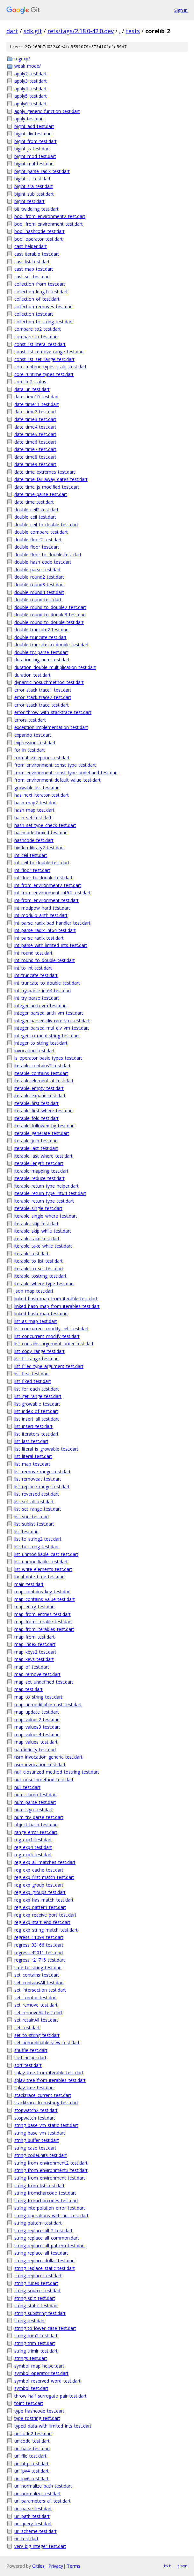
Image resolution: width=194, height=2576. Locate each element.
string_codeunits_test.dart (40, 2155)
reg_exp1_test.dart (33, 1839)
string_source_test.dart (37, 2290)
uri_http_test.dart (31, 2463)
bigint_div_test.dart (33, 134)
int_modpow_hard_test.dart (42, 908)
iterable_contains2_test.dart (42, 1066)
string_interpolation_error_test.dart (49, 2208)
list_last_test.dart (31, 1441)
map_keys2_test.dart (35, 1652)
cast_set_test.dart (32, 277)
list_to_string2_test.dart (37, 1539)
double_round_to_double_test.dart (49, 622)
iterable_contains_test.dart (41, 1073)
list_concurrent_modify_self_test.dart (51, 1329)
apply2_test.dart (30, 74)
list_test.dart (26, 1531)
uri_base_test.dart (32, 2448)
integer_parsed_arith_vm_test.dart (48, 1013)
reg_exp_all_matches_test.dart (44, 1862)
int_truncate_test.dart (36, 975)
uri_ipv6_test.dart (31, 2478)
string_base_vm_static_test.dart (46, 2125)
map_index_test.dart (34, 1644)
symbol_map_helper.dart (39, 2366)
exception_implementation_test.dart (51, 727)
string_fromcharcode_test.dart (45, 2193)
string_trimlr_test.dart (36, 2351)
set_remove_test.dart (36, 2005)
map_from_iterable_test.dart (43, 1621)
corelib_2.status (30, 382)
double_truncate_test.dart (40, 637)
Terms (73, 2566)
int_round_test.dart (33, 953)
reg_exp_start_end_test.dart (42, 1922)
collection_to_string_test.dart (43, 322)
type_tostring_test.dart (37, 2418)
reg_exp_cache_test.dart (38, 1870)
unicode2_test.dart (33, 2433)
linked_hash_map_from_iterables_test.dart (57, 1306)
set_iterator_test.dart (35, 1997)
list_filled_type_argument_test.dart (48, 1366)
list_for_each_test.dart (36, 1389)
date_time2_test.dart (35, 412)
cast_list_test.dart (32, 262)
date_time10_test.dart (36, 397)
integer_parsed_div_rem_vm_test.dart (52, 1021)
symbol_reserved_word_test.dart (47, 2381)
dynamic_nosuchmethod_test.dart (49, 682)
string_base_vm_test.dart (39, 2133)
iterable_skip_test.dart (36, 1223)
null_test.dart (27, 1787)
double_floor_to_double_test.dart (48, 555)
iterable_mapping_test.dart (41, 1171)
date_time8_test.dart (35, 457)
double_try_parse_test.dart (41, 652)
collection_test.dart (33, 314)
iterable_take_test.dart (37, 1238)
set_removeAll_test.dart (38, 2012)
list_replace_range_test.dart (42, 1486)
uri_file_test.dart (30, 2456)
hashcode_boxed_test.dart (41, 833)
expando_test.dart (32, 735)
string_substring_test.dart (40, 2313)
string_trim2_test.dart (36, 2335)
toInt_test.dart (28, 2403)
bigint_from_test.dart (35, 141)
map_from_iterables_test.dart (44, 1629)
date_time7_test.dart (35, 449)
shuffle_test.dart (30, 2050)
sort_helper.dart (30, 2057)
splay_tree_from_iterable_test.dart (48, 2072)
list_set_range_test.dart (37, 1509)
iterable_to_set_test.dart (38, 1268)
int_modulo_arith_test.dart (41, 915)
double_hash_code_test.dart (42, 562)
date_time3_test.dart (35, 419)
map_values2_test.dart (37, 1719)
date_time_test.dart (34, 502)
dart (12, 31)
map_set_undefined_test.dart (43, 1682)
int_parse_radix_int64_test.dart (45, 930)
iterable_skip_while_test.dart (42, 1231)
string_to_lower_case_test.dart (45, 2328)
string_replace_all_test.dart (41, 2253)
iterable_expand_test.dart (40, 1096)
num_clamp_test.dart (35, 1794)
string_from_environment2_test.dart (51, 2163)
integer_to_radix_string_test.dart (46, 1036)
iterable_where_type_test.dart (44, 1283)
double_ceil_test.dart (35, 517)
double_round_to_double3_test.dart (50, 615)
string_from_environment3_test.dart (51, 2170)
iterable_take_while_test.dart (43, 1246)
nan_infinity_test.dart (35, 1749)
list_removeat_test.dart (37, 1479)
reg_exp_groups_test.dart (40, 1892)
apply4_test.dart (30, 89)
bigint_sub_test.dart (34, 194)
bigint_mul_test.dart (34, 164)
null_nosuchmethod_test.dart (44, 1779)
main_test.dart (29, 1584)
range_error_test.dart (35, 1832)
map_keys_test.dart (34, 1659)
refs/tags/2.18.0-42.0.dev (80, 31)
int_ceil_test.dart (30, 855)
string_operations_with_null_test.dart (51, 2215)
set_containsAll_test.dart (39, 1982)
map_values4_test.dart (37, 1734)
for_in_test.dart (29, 750)
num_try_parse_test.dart (38, 1817)
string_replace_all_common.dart (46, 2238)
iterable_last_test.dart (36, 1148)
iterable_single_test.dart (38, 1208)
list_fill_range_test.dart (36, 1359)
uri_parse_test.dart (33, 2508)
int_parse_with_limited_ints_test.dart (50, 945)
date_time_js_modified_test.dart (46, 487)
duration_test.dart (32, 675)
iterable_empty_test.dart (39, 1088)
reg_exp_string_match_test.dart (46, 1930)
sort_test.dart (28, 2065)
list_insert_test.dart (33, 1426)
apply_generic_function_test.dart (47, 111)
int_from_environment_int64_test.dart (52, 893)
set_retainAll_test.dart (36, 2020)
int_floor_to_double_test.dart (43, 878)
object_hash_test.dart (36, 1824)
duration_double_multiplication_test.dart (55, 667)
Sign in (181, 10)
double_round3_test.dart (39, 585)
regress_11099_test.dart (38, 1937)
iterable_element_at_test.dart (44, 1081)
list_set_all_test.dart (34, 1501)
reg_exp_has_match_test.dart (44, 1900)
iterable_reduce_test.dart (39, 1178)
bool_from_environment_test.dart (48, 224)
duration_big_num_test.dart (42, 660)
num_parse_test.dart (35, 1802)
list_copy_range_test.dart (39, 1351)
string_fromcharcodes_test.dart (46, 2200)
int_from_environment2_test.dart (47, 885)
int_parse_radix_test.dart (39, 938)
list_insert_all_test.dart (36, 1419)
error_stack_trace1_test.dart (42, 690)
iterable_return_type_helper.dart (46, 1186)
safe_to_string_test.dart (38, 1967)
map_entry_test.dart (34, 1606)
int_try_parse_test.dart (36, 998)
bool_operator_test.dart (38, 239)
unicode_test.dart (32, 2441)
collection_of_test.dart (37, 299)
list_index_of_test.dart (36, 1411)
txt (167, 2566)
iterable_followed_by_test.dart (44, 1126)
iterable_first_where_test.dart (43, 1111)
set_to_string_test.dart (37, 2035)
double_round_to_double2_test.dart (50, 607)
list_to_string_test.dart (36, 1546)
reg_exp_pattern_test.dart (40, 1907)
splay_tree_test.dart (34, 2087)
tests (133, 31)
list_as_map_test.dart (35, 1321)
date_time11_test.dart (36, 404)
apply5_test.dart (30, 96)
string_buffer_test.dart (36, 2140)
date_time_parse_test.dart (40, 494)
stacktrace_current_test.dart (42, 2095)
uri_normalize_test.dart (37, 2493)
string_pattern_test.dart (38, 2223)
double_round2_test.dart (39, 577)
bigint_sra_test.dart (33, 186)
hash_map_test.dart (34, 810)
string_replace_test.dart (38, 2275)
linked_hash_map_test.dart (41, 1314)
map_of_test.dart (31, 1667)
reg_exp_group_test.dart (38, 1885)
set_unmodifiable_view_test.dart (47, 2042)
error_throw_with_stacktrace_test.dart (52, 712)
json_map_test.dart (34, 1291)
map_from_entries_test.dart (42, 1614)
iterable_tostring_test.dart (40, 1276)
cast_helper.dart (30, 246)
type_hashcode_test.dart (39, 2411)
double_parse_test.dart (37, 570)
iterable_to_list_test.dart (38, 1261)
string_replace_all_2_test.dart (43, 2230)
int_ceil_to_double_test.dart (41, 863)
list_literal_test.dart (33, 1456)
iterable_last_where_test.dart (43, 1156)
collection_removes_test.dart (43, 307)
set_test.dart (27, 2027)
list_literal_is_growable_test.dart (46, 1449)
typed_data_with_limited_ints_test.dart (52, 2426)
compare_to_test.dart (36, 337)
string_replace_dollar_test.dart (44, 2260)
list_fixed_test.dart (32, 1381)
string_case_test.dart (35, 2148)
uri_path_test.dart (32, 2516)
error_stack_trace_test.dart (41, 705)
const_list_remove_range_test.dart (49, 352)
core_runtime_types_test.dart (44, 374)
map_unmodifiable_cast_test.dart (48, 1704)
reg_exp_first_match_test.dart (44, 1877)
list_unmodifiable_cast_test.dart (46, 1554)
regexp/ (22, 59)
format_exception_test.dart (42, 758)
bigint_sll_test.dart (32, 179)
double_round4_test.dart (39, 592)
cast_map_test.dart (33, 269)
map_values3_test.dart (37, 1727)
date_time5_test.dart (35, 434)
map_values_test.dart (36, 1742)
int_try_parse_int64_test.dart (42, 991)
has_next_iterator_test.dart (41, 795)
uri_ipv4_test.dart (31, 2471)
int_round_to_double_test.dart (44, 960)
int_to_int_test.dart (33, 968)
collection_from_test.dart (39, 284)
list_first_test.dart (31, 1374)
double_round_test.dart (37, 600)
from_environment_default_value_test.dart (57, 780)
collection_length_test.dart (41, 292)
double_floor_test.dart (36, 547)
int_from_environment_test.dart (46, 900)
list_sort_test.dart (31, 1516)
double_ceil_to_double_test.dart (46, 525)
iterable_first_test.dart (36, 1103)
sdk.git (33, 31)
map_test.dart (28, 1689)
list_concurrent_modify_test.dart (47, 1336)
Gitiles (38, 2566)
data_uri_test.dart (32, 389)
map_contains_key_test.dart (42, 1591)
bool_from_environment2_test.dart (49, 216)
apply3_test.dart (30, 81)
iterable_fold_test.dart (36, 1118)
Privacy (55, 2566)
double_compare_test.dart (41, 532)
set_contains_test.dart (36, 1975)
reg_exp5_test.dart (33, 1854)
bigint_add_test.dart (34, 126)
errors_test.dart (30, 720)
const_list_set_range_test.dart (44, 359)
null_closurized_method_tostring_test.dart (56, 1772)
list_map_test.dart (32, 1464)
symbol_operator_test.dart (41, 2373)
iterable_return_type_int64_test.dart (50, 1193)
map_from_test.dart (34, 1637)
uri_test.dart (26, 2538)
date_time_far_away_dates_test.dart (51, 479)
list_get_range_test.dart (37, 1396)
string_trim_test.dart (34, 2343)
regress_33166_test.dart (38, 1945)
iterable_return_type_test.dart (44, 1201)
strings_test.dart (30, 2358)
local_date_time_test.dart (39, 1576)
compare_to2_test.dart (37, 329)
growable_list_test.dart (37, 788)
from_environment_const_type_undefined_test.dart (66, 773)
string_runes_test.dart (36, 2283)
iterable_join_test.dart (36, 1141)
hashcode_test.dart (34, 840)
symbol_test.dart (31, 2388)
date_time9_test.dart (35, 464)
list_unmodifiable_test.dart (41, 1561)
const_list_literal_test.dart (40, 344)
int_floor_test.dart (32, 870)
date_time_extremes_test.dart (44, 472)
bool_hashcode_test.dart (39, 231)
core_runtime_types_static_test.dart (50, 367)
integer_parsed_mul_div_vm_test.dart (51, 1028)
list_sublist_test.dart (34, 1524)
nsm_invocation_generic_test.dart (48, 1757)
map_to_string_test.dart (38, 1697)
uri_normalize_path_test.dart (43, 2486)
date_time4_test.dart (35, 427)
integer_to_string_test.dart (41, 1043)
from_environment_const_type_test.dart (55, 765)
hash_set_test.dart (33, 818)
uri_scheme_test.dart (35, 2531)
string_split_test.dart (34, 2298)
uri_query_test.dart (33, 2523)
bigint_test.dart (29, 201)
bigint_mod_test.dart (35, 156)
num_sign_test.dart (33, 1809)
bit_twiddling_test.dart (36, 209)
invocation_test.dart (34, 1051)
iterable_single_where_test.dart (45, 1216)
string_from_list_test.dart (39, 2185)
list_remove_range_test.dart (42, 1471)
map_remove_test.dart (37, 1674)
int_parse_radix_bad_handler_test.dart (52, 923)
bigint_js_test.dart (32, 149)
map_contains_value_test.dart (44, 1599)
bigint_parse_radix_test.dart (42, 171)
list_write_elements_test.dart (43, 1569)
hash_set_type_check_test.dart (45, 825)
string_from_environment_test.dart (49, 2178)
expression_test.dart (35, 743)
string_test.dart (29, 2320)
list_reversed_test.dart (36, 1494)
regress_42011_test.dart (38, 1952)
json (182, 2566)
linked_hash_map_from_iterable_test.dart (55, 1299)
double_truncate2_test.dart (41, 630)
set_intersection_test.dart (40, 1990)
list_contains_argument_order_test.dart (54, 1344)
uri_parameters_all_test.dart (42, 2501)
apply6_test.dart (30, 104)
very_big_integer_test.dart (40, 2546)
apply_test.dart (29, 119)
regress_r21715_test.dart (39, 1960)
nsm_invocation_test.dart (40, 1764)
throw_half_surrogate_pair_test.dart (50, 2396)
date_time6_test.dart (35, 442)
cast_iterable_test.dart (36, 254)
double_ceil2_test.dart (36, 510)
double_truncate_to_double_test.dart (51, 645)
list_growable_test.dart (37, 1404)
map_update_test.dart (36, 1712)
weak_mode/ (27, 66)
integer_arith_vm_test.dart (40, 1006)
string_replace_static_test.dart (44, 2268)
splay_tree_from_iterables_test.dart (50, 2080)
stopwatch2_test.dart (36, 2110)
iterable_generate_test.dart (41, 1133)
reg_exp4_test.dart (33, 1847)
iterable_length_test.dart (38, 1163)
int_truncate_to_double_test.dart (47, 983)
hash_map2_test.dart (35, 803)
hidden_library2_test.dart (39, 848)
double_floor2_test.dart (38, 540)
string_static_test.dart (36, 2305)
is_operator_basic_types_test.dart (48, 1058)
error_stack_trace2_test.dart (42, 697)
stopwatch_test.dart (34, 2118)
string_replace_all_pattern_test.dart (49, 2245)
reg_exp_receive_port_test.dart (45, 1915)
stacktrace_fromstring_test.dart (46, 2102)
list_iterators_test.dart (36, 1434)
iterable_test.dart (31, 1253)
